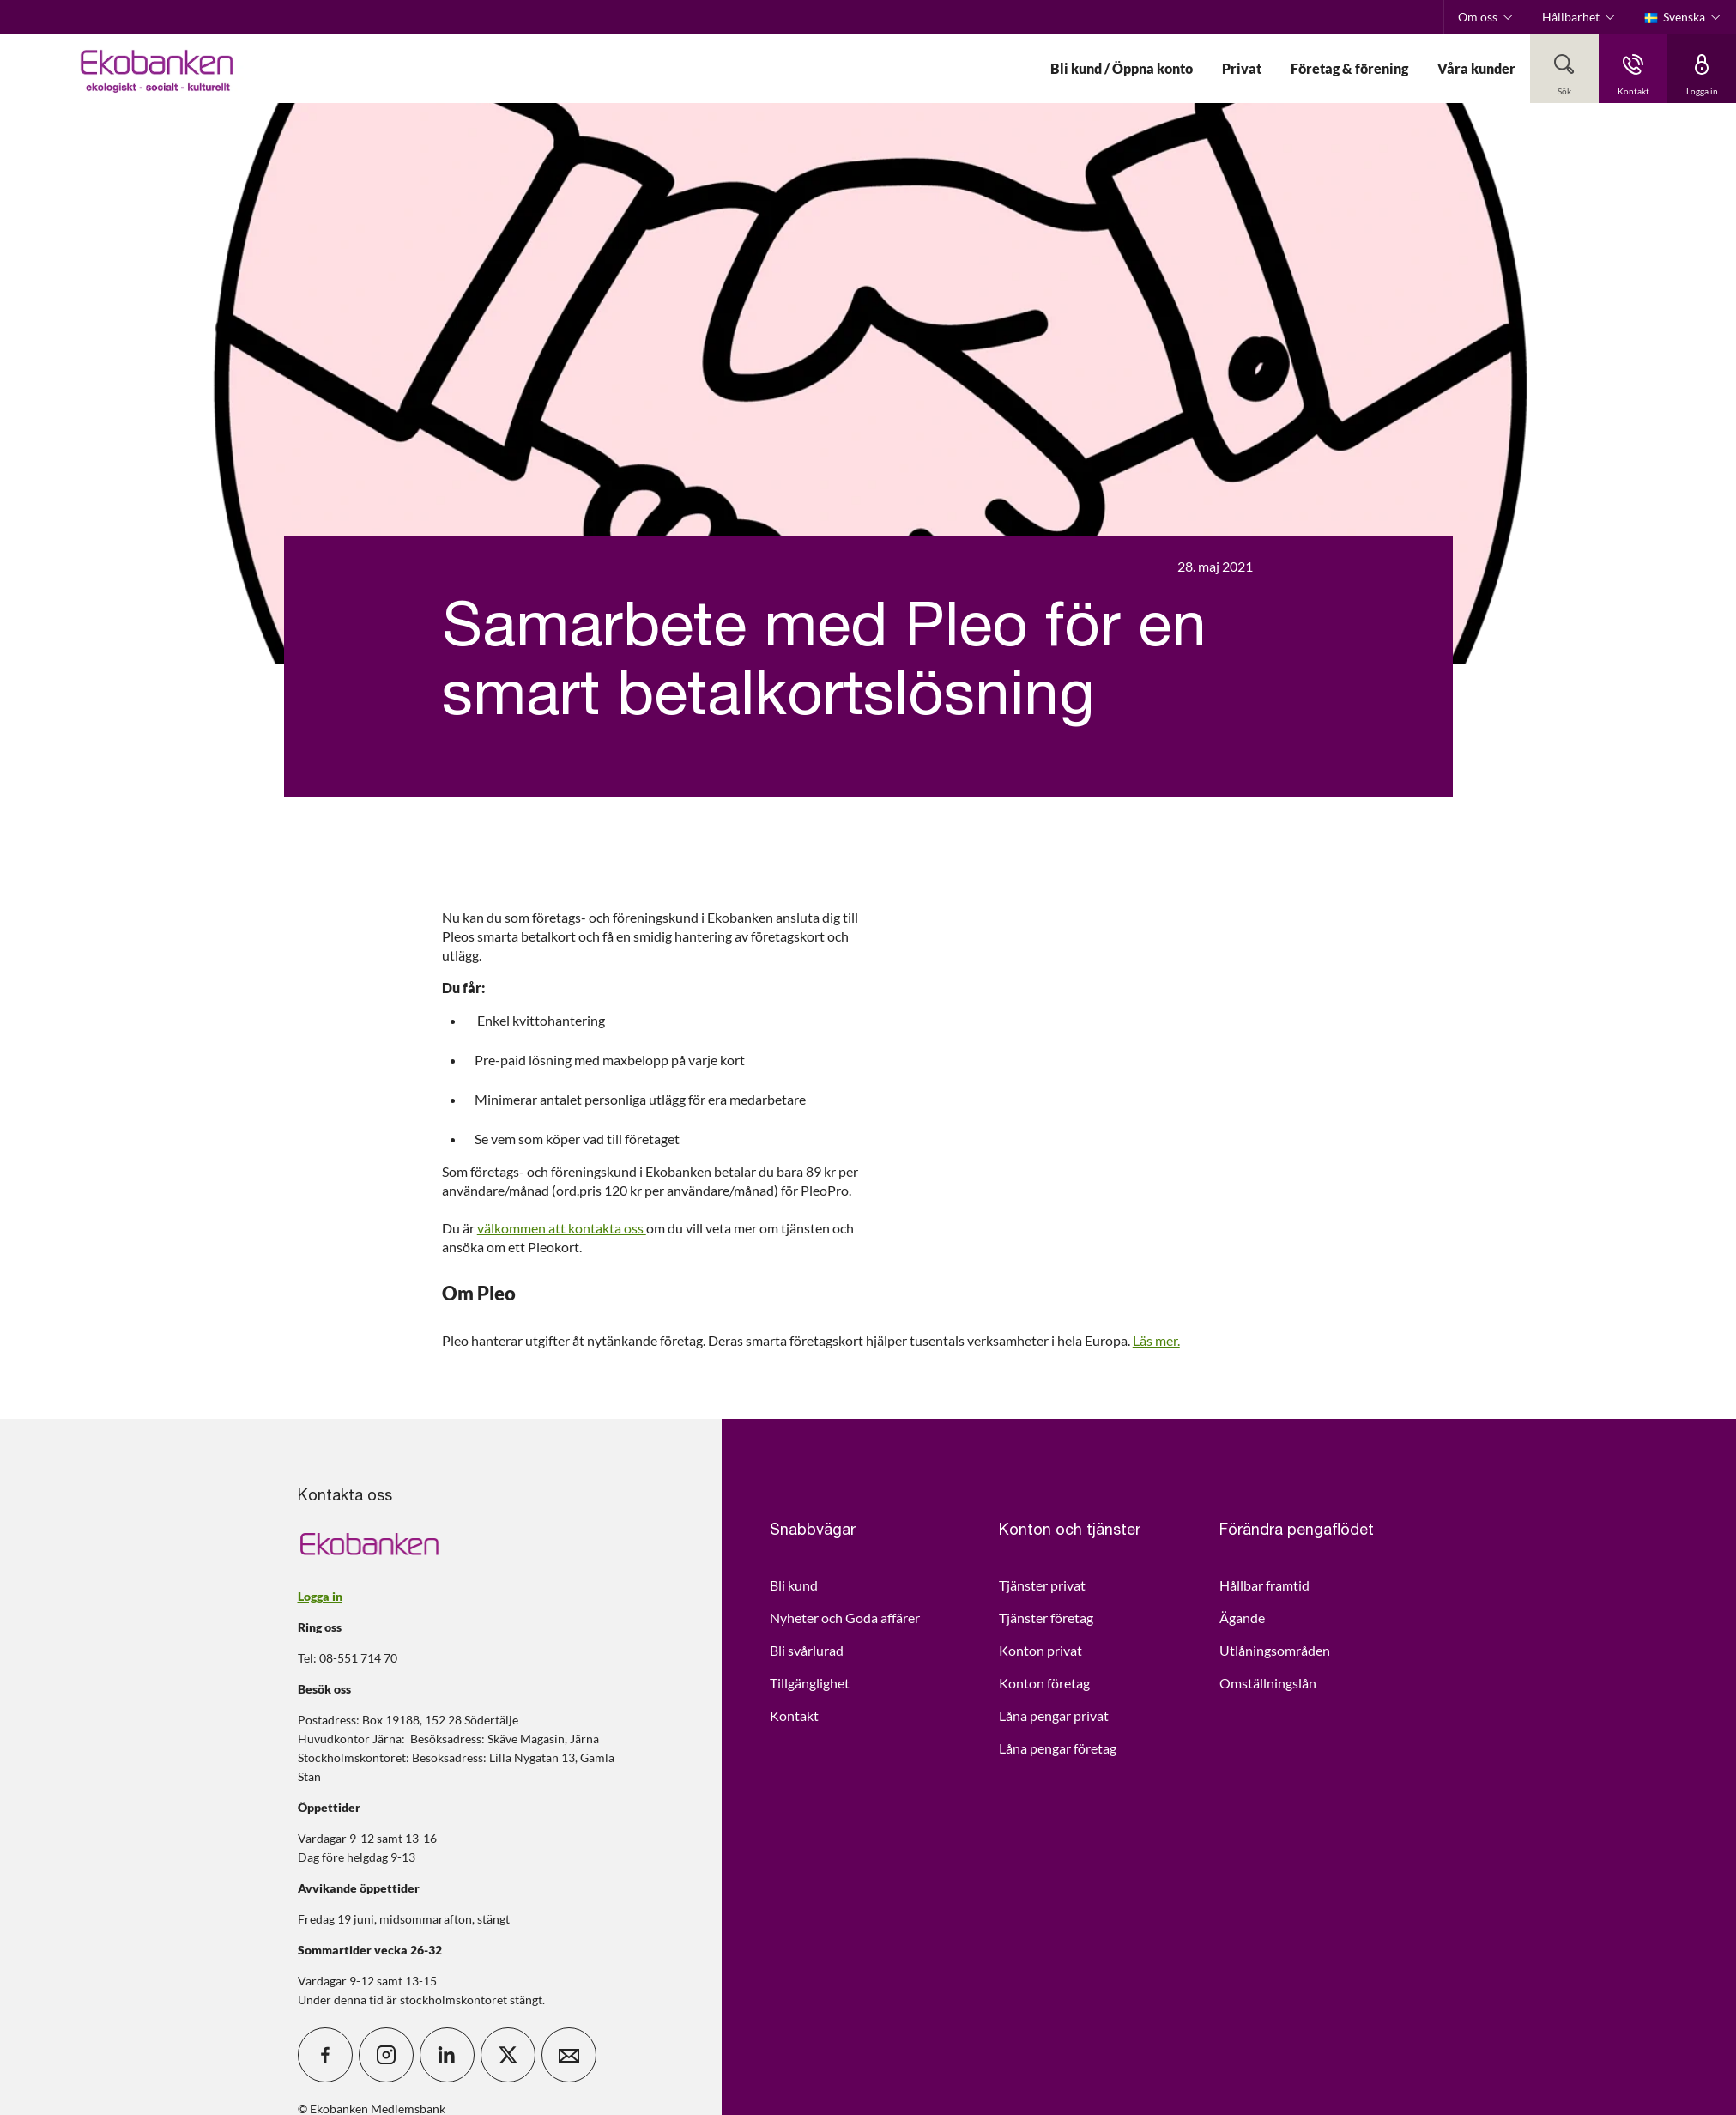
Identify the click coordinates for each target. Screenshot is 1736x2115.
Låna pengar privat (1054, 1715)
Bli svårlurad (807, 1650)
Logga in (320, 1596)
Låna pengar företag (1057, 1748)
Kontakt (794, 1715)
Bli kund (794, 1585)
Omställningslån (1267, 1683)
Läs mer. (1156, 1340)
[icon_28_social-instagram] (386, 2054)
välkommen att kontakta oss (561, 1228)
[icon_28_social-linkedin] (447, 2054)
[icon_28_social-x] (508, 2054)
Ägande (1242, 1617)
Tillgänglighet (810, 1683)
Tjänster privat (1042, 1585)
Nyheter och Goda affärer (845, 1617)
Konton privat (1040, 1650)
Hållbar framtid (1264, 1585)
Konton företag (1044, 1683)
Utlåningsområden (1274, 1650)
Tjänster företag (1046, 1617)
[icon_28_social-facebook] (325, 2054)
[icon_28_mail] (568, 2054)
